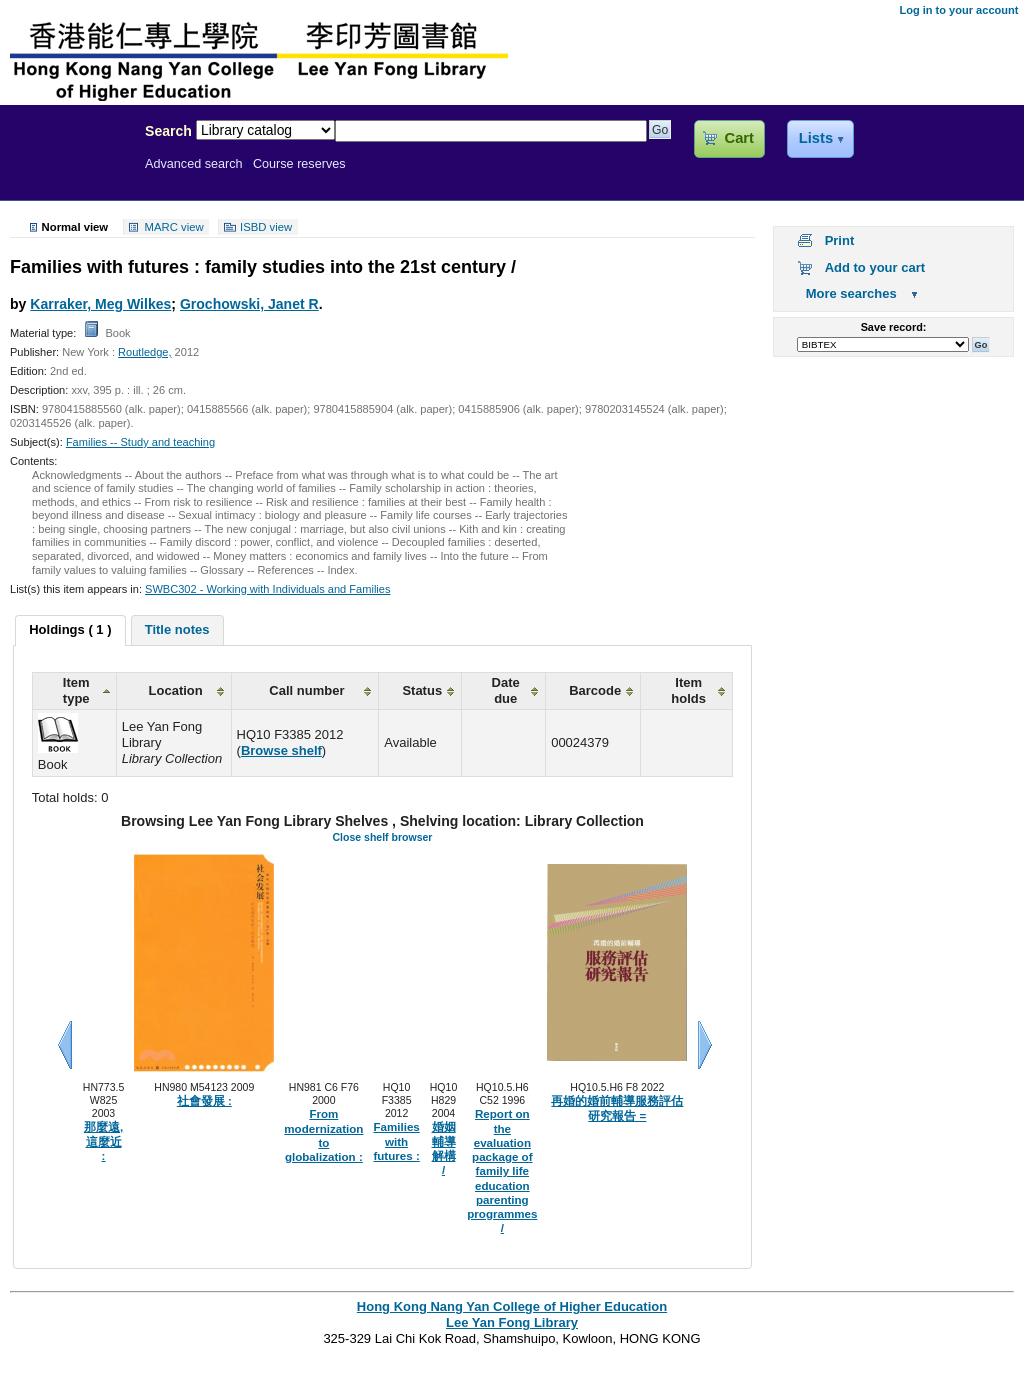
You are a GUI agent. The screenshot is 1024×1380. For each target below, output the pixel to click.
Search (168, 131)
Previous (65, 1045)
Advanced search (194, 164)
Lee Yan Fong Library (67, 174)
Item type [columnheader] (76, 690)
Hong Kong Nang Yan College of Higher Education (512, 1306)
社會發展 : (204, 1101)
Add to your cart (875, 267)
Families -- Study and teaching (140, 442)
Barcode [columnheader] (595, 690)
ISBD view (266, 227)
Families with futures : (396, 1141)
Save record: (894, 327)
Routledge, (144, 352)
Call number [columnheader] (306, 690)
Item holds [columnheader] (688, 690)
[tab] (70, 631)
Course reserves (299, 164)
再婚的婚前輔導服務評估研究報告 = (617, 1108)
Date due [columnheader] (506, 690)
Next (705, 1045)
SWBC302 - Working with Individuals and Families (267, 589)
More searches (851, 293)
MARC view (174, 227)
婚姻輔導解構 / (444, 1148)
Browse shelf (281, 750)
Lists (816, 138)
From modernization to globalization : (323, 1135)
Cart (739, 138)
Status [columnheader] (422, 690)
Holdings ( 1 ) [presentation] (70, 629)
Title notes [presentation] (177, 629)
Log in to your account (958, 10)
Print (840, 240)
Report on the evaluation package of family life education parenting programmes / (502, 1171)
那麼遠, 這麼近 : (103, 1141)
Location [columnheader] (176, 690)
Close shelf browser (383, 837)
